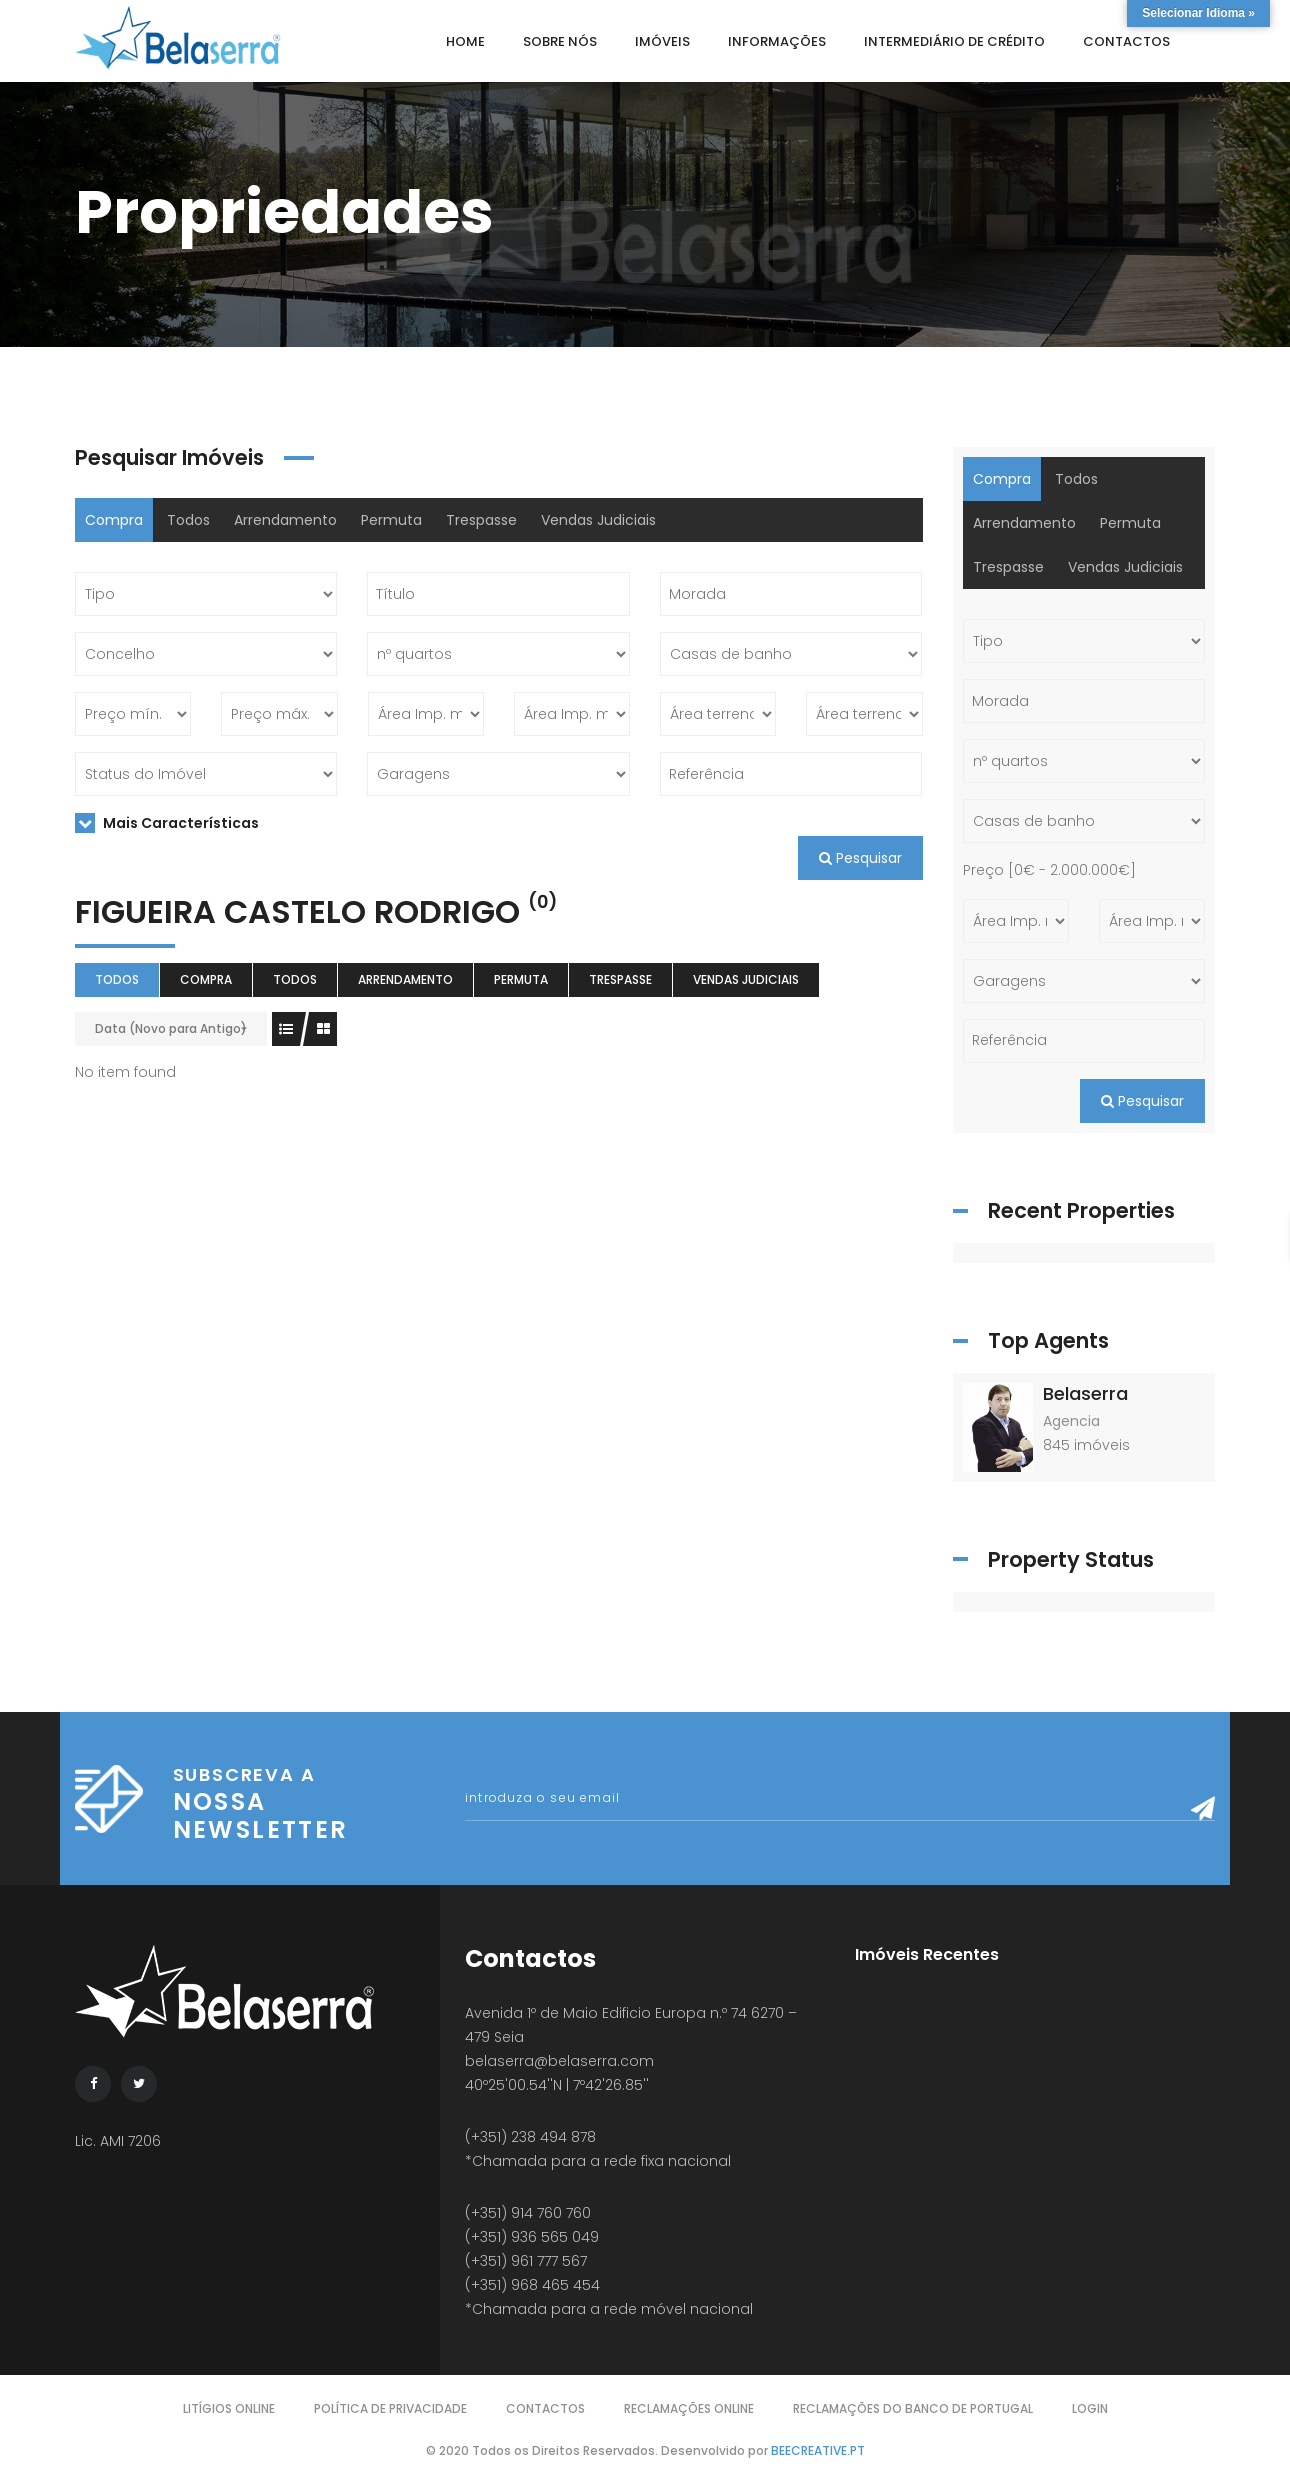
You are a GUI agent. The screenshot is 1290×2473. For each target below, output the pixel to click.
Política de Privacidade (390, 2408)
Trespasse (481, 520)
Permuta (391, 520)
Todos (188, 520)
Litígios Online (229, 2408)
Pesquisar (860, 858)
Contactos (545, 2408)
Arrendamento (285, 520)
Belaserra (1085, 1393)
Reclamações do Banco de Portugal (913, 2408)
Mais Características (167, 823)
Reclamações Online (689, 2408)
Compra (114, 520)
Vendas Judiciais (598, 520)
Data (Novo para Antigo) (171, 1028)
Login (1090, 2408)
